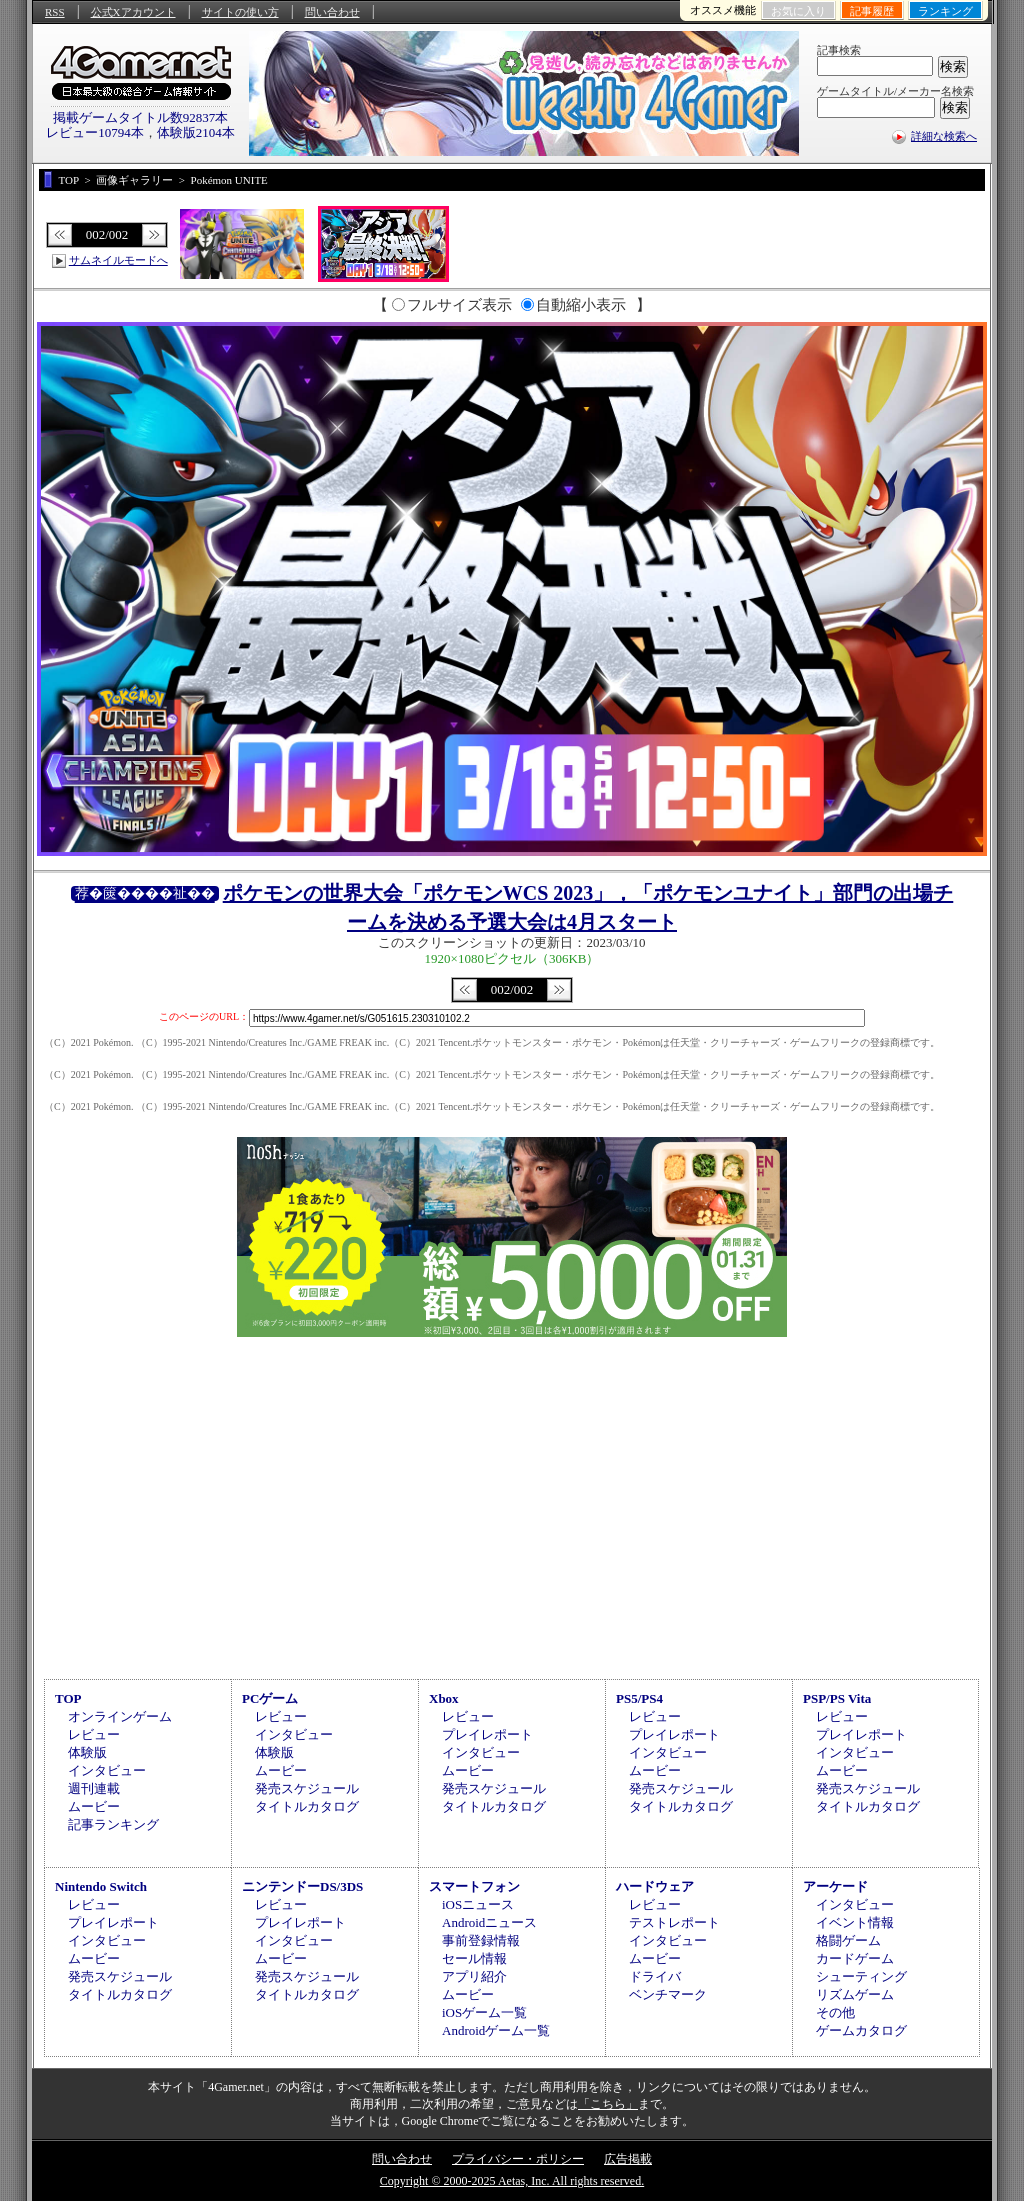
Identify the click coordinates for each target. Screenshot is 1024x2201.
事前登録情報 (481, 1940)
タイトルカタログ (307, 1806)
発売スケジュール (307, 1788)
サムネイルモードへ (118, 260)
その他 (835, 2012)
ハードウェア (655, 1886)
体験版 (87, 1752)
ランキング (945, 11)
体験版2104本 (196, 132)
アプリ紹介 (474, 1976)
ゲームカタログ (861, 2030)
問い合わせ (332, 12)
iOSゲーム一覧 (484, 2012)
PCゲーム (270, 1698)
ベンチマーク (668, 1994)
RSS (55, 12)
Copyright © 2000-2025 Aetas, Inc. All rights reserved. (512, 2181)
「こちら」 (608, 2104)
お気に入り (798, 11)
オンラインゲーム (120, 1716)
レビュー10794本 (95, 132)
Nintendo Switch (101, 1886)
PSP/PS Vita (837, 1698)
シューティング (861, 1976)
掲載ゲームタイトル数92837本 (141, 117)
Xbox (444, 1698)
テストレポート (674, 1922)
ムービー (94, 1806)
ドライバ (655, 1976)
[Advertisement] (512, 1505)
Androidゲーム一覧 (496, 2030)
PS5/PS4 (639, 1698)
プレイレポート (487, 1734)
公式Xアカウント (133, 12)
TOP (68, 1698)
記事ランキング (113, 1824)
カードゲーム (855, 1958)
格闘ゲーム (848, 1940)
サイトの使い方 (240, 12)
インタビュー (107, 1770)
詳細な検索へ (944, 136)
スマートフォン (474, 1886)
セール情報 (474, 1958)
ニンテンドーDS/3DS (302, 1886)
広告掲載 (628, 2159)
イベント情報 (855, 1922)
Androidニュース (489, 1922)
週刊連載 (94, 1788)
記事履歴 (872, 11)
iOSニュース (478, 1904)
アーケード (835, 1886)
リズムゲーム (855, 1994)
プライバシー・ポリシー (518, 2159)
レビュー (94, 1734)
